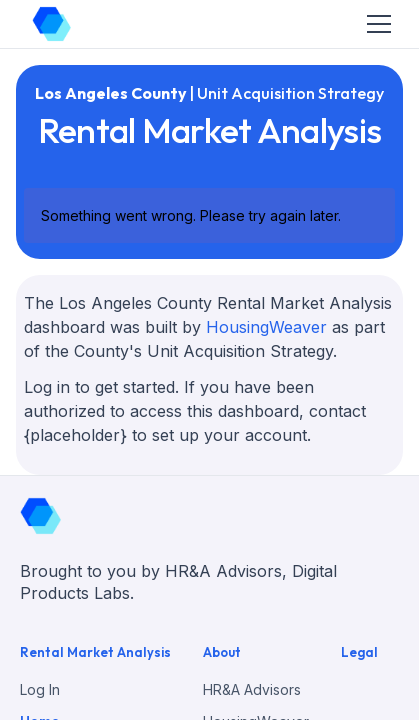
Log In (40, 689)
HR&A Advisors (252, 689)
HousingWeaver (266, 327)
